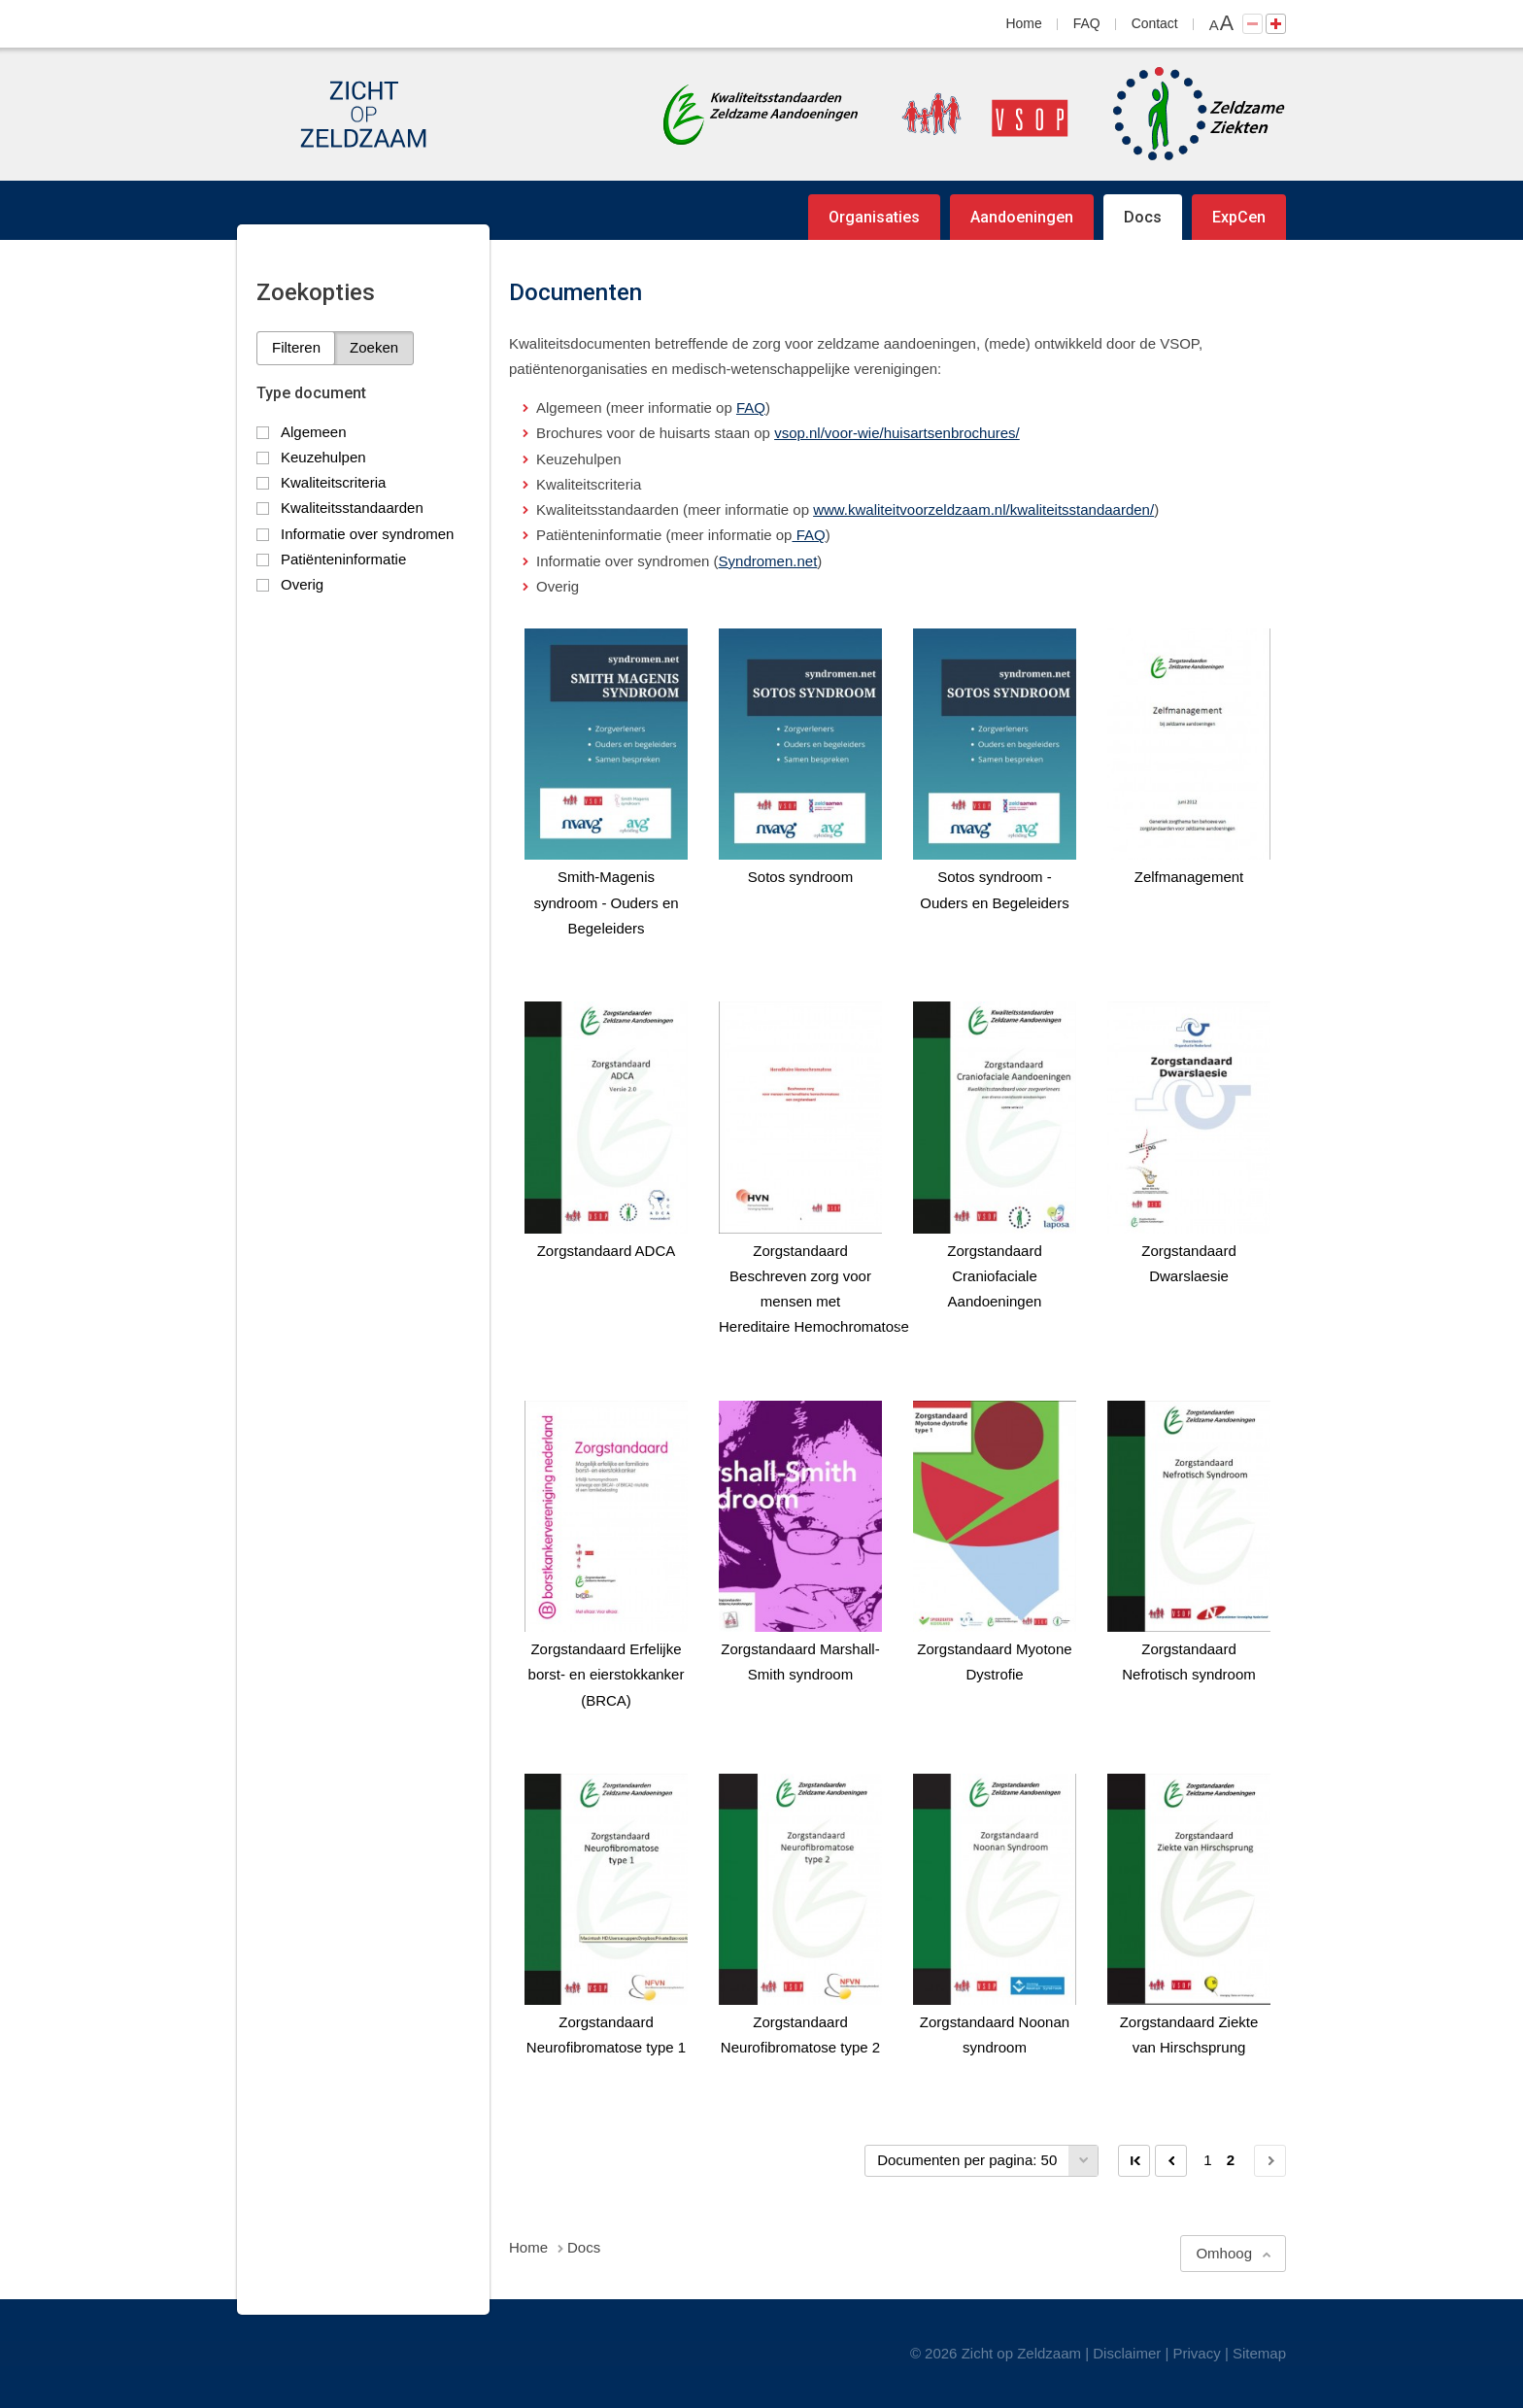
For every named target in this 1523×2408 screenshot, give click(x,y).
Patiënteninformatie (343, 559)
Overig (302, 584)
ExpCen (1239, 217)
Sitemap (1259, 2353)
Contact (1155, 23)
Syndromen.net (768, 561)
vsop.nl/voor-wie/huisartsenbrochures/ (897, 432)
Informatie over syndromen (367, 534)
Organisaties (874, 217)
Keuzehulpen (323, 457)
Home (1024, 23)
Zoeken (374, 347)
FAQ (1086, 23)
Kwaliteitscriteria (333, 482)
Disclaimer (1127, 2353)
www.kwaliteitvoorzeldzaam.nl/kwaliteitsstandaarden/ (983, 509)
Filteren (296, 347)
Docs (1143, 217)
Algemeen (314, 432)
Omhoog (1224, 2253)
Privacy (1197, 2353)
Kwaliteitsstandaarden (352, 507)
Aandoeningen (1021, 217)
